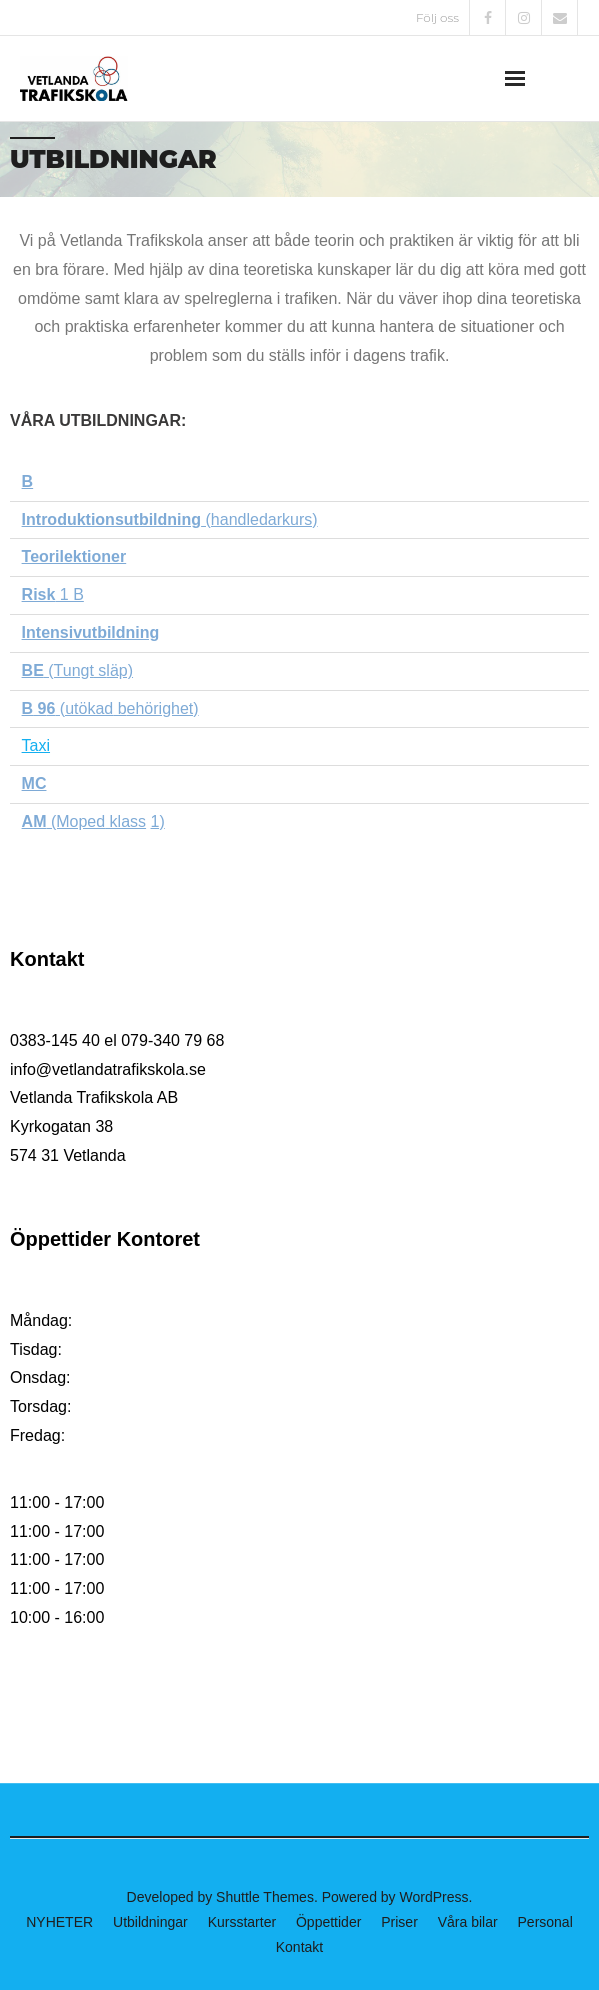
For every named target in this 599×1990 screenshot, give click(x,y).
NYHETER (59, 1922)
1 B (53, 594)
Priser (399, 1922)
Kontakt (299, 1947)
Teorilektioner (74, 556)
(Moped (75, 821)
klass (125, 821)
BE (33, 670)
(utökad (84, 708)
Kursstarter (242, 1922)
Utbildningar (150, 1922)
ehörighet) (163, 708)
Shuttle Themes (265, 1897)
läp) (119, 670)
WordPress (434, 1897)
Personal (545, 1922)
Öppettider (328, 1922)
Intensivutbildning (91, 632)
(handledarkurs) (170, 519)
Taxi (36, 745)
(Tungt (69, 670)
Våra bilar (468, 1922)
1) (158, 821)
